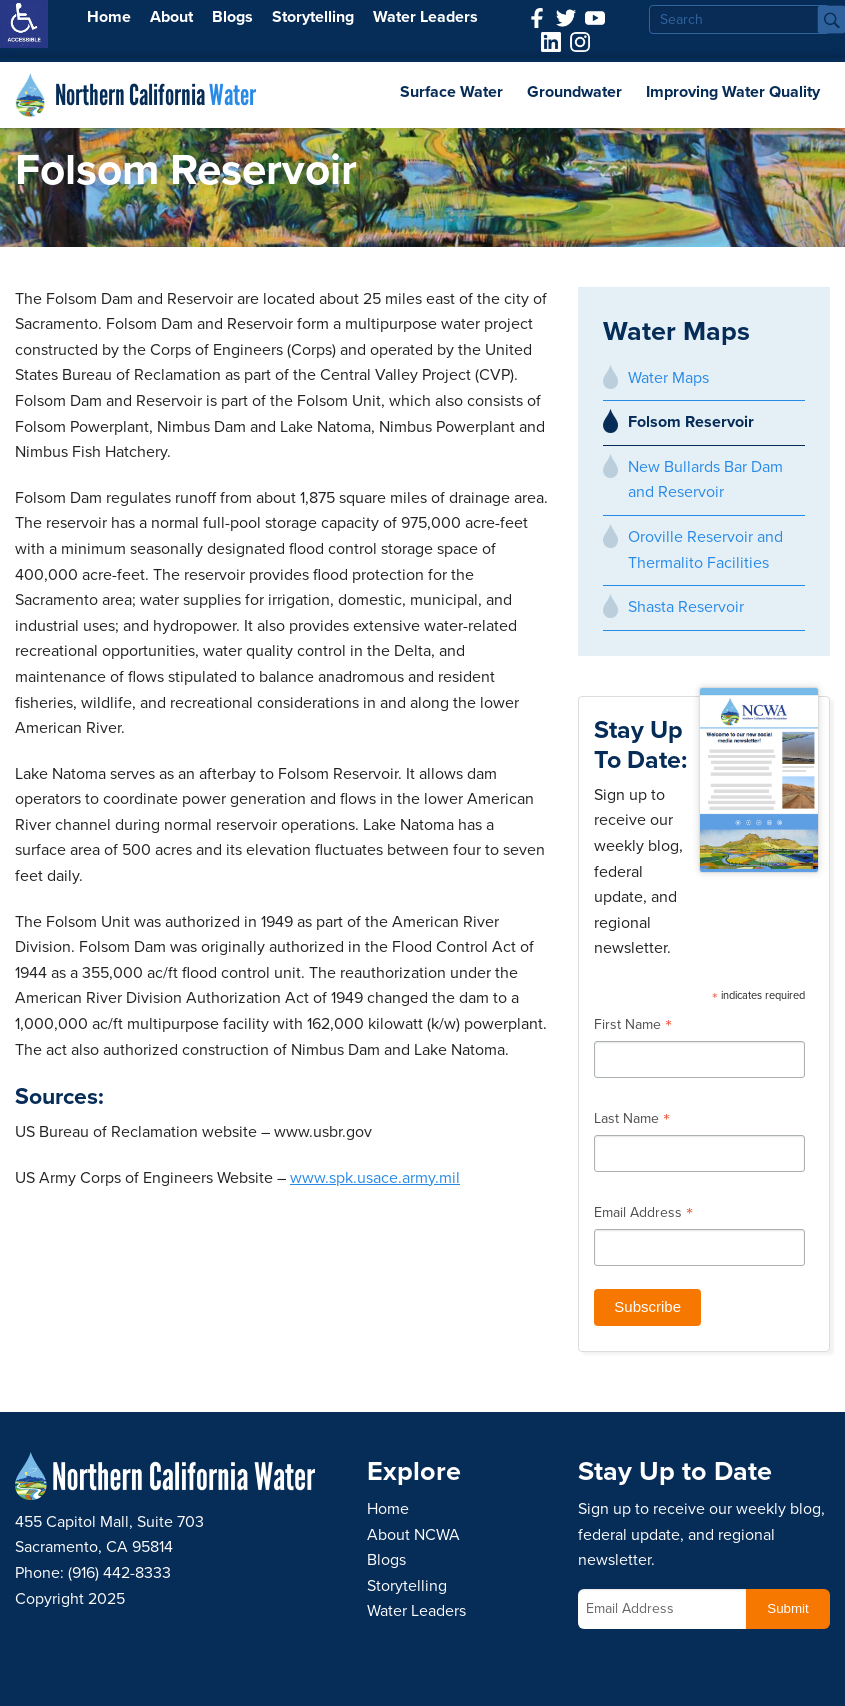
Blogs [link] (232, 17)
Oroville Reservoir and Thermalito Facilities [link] (705, 550)
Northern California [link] (155, 95)
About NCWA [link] (413, 1535)
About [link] (171, 17)
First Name (633, 1027)
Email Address (643, 1215)
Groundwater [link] (574, 92)
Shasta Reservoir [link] (686, 607)
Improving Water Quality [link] (733, 92)
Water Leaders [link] (425, 17)
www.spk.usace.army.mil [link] (375, 1178)
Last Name (632, 1121)
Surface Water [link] (451, 92)
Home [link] (109, 17)
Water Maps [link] (668, 378)
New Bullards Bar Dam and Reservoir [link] (705, 480)
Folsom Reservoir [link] (691, 422)
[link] (24, 24)
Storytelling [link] (313, 17)
